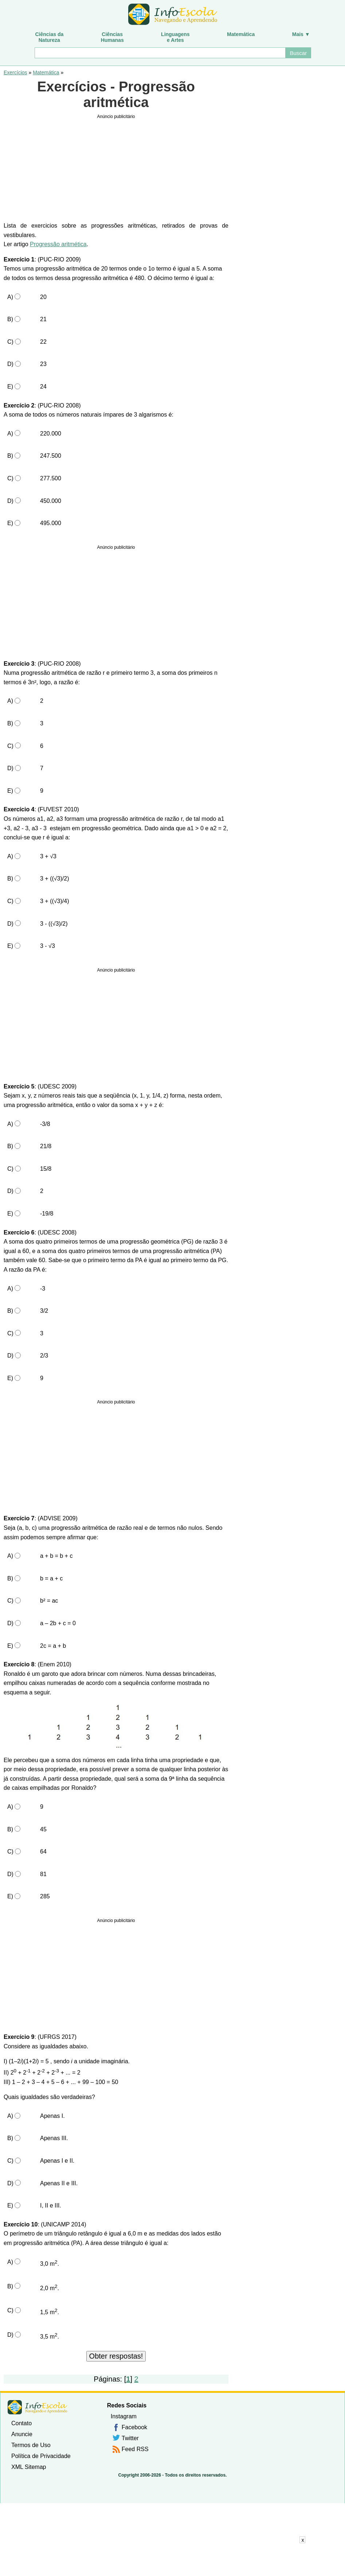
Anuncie (21, 2434)
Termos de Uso (31, 2445)
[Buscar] (160, 53)
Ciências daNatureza (49, 37)
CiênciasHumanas (112, 37)
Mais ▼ (301, 34)
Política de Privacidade (41, 2456)
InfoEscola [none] (37, 2407)
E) (10, 386)
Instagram (124, 2416)
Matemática (241, 34)
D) (10, 364)
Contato (21, 2423)
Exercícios (15, 72)
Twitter (130, 2438)
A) (10, 297)
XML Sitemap (28, 2467)
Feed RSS (135, 2449)
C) (10, 342)
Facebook (134, 2427)
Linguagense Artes (175, 37)
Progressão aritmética (58, 244)
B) (10, 319)
